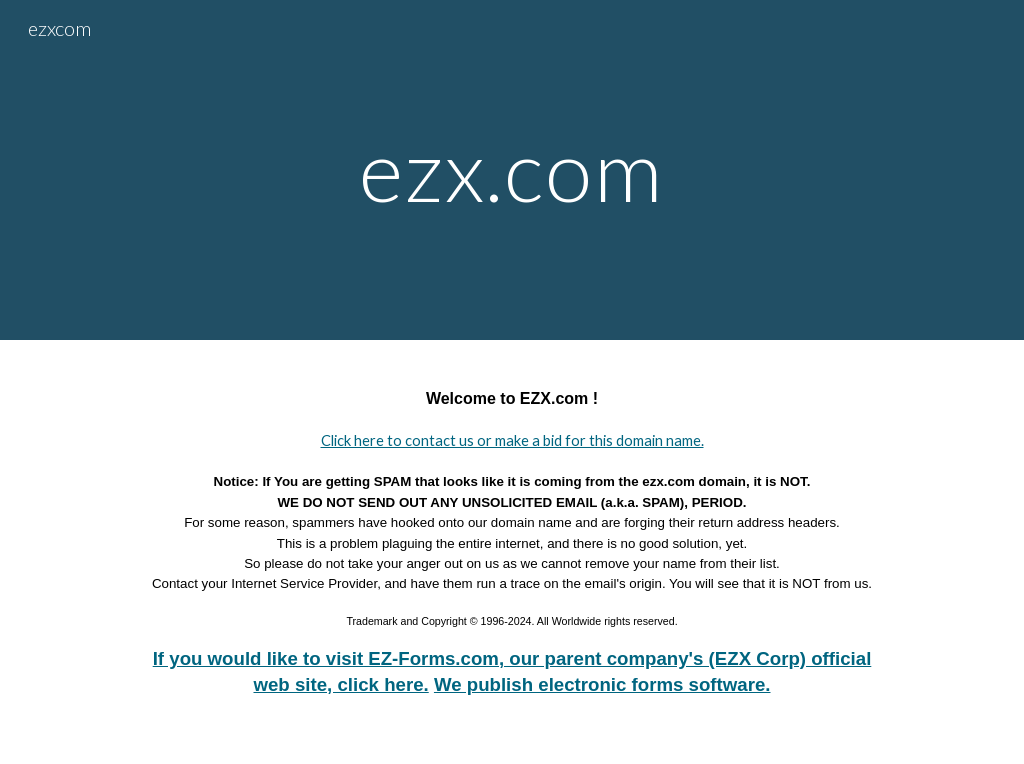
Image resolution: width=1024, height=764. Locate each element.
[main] (511, 169)
